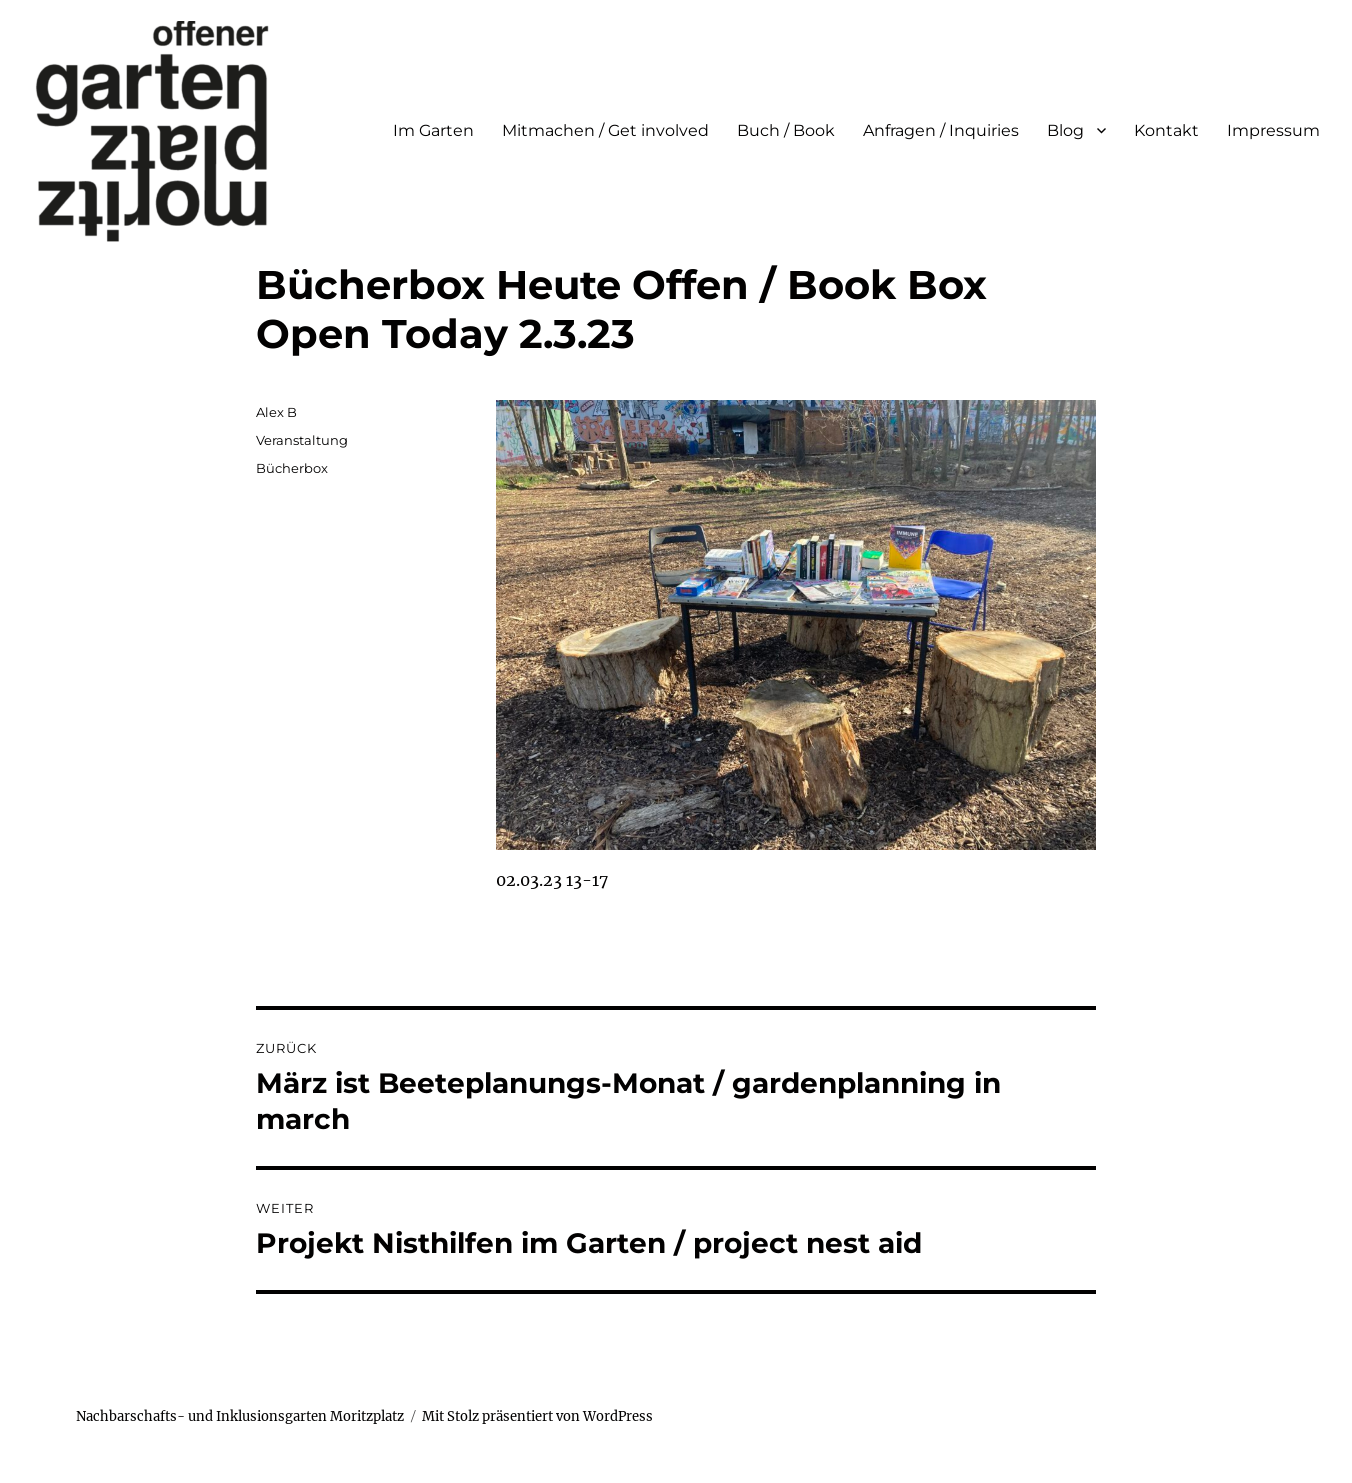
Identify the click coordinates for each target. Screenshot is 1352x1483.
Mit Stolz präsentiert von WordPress (537, 1416)
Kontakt (1166, 130)
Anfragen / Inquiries (941, 130)
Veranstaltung (302, 440)
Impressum (1273, 130)
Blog (1065, 130)
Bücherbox (292, 468)
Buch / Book (786, 130)
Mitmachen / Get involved (605, 130)
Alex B (276, 412)
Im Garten (433, 130)
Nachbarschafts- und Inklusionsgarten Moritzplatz (240, 1416)
